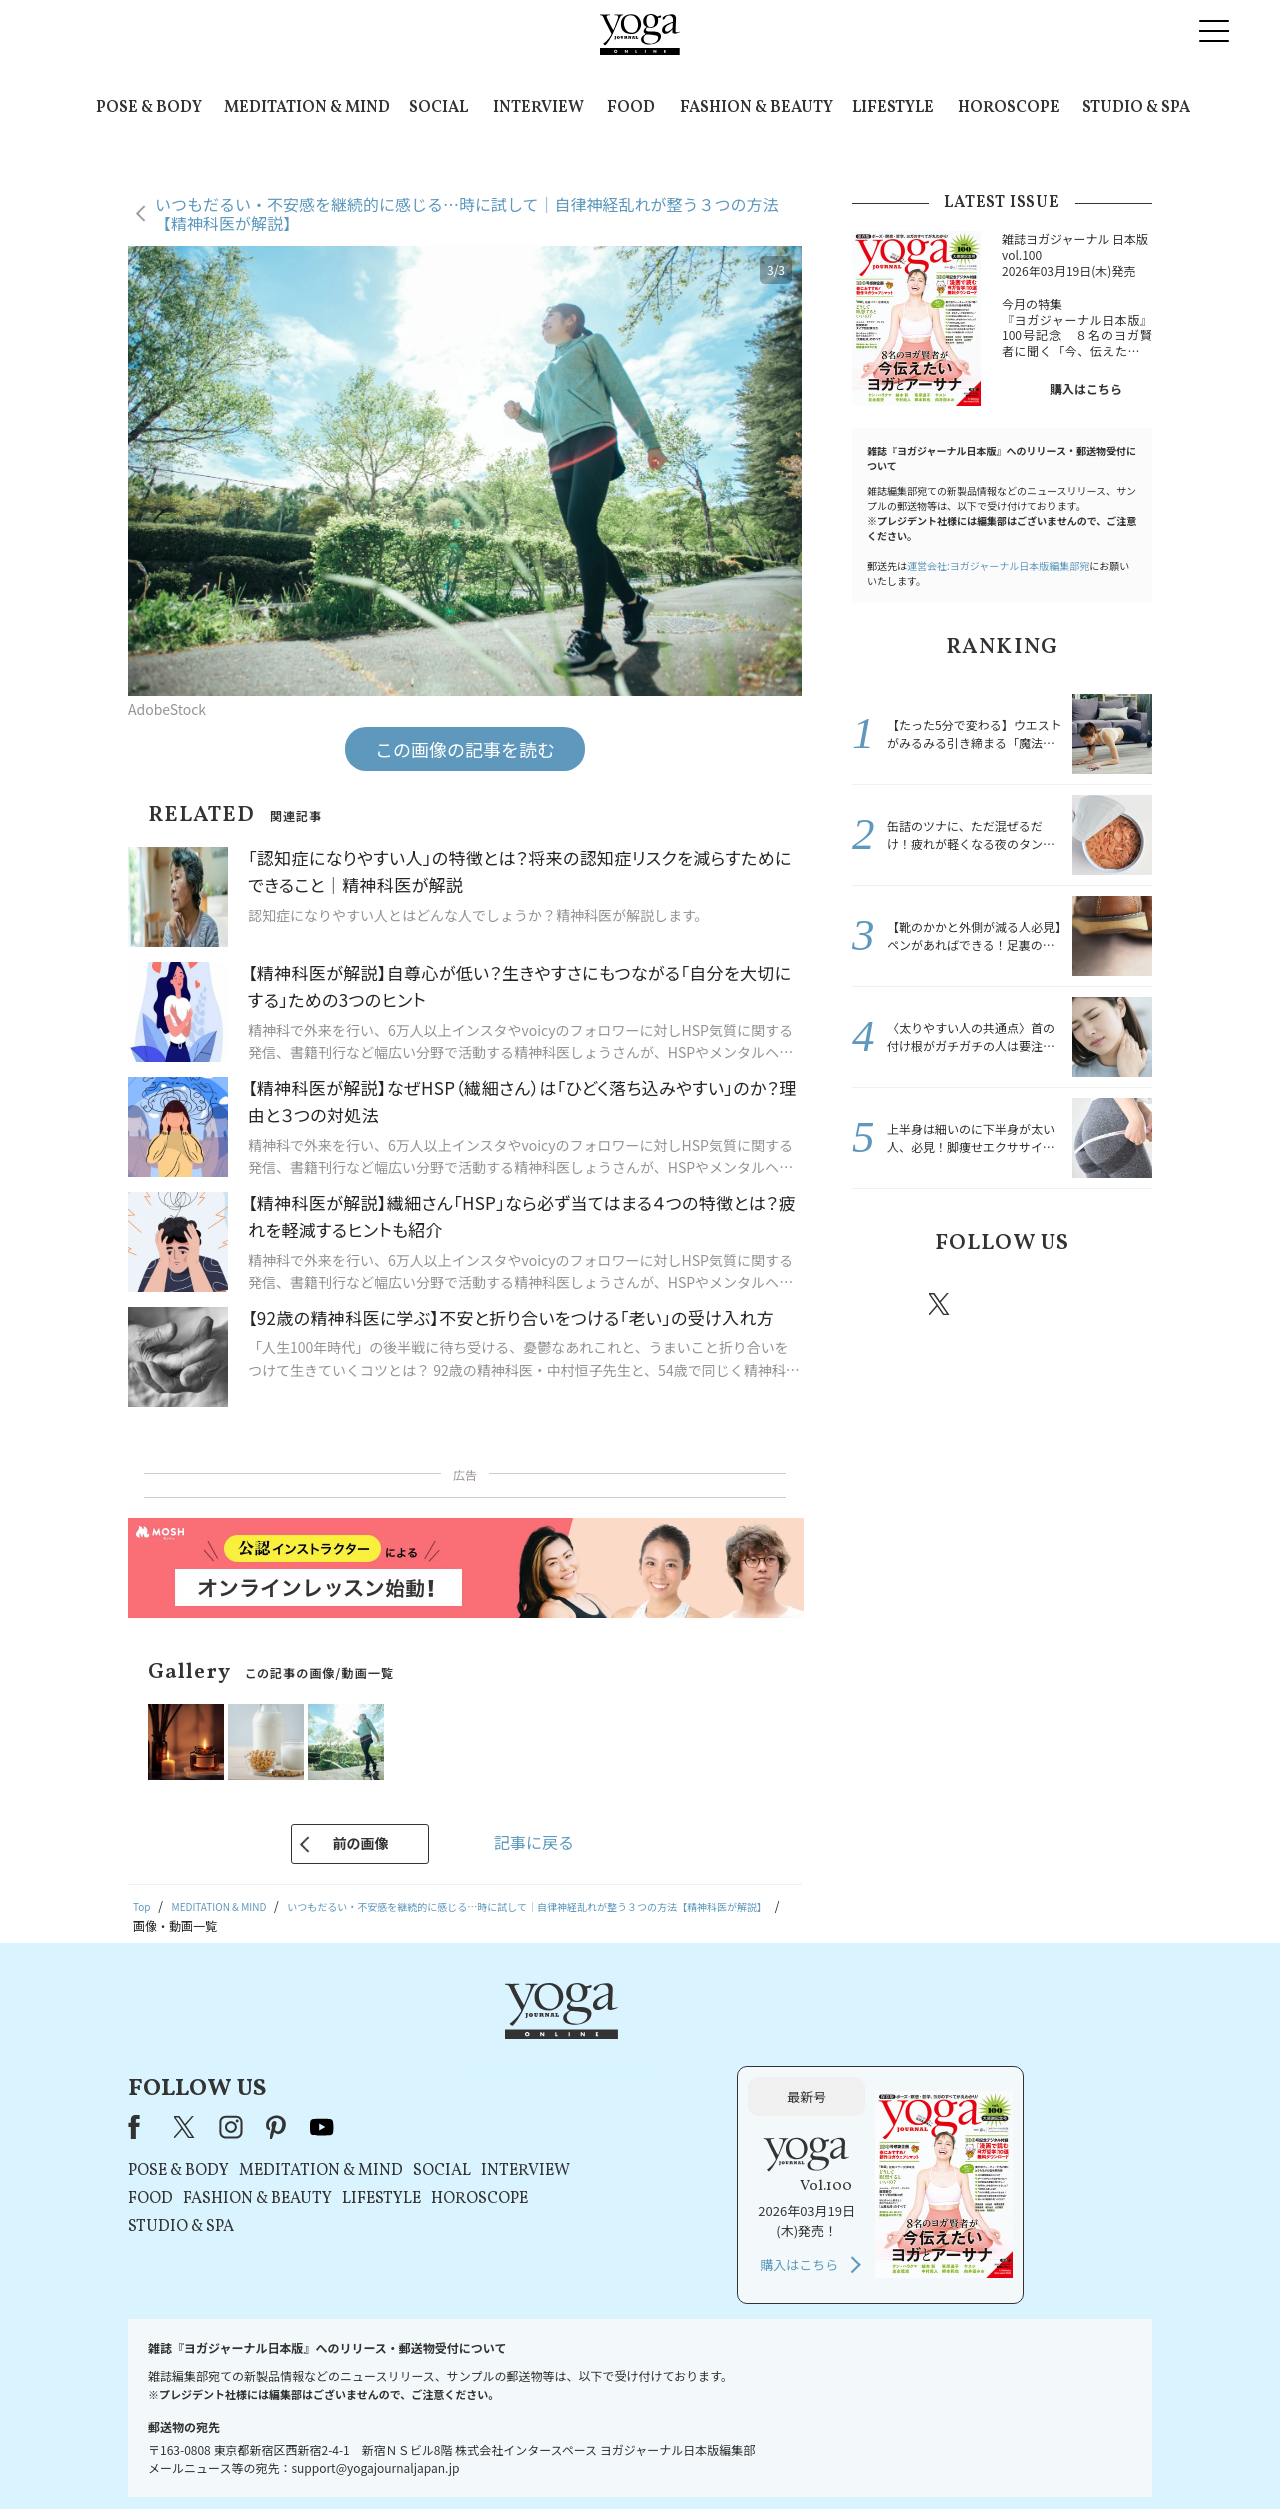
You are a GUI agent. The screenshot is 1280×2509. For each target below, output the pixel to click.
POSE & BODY (149, 108)
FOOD (631, 108)
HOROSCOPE (1009, 108)
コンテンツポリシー (739, 2455)
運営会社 (834, 2455)
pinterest (1060, 1304)
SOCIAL (438, 108)
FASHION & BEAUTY (756, 108)
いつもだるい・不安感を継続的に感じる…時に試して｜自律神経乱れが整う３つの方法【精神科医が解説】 (467, 213)
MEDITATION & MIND (307, 108)
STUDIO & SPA (1136, 108)
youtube (578, 2044)
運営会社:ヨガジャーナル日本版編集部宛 (998, 565)
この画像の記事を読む (465, 749)
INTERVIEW (538, 108)
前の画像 (360, 1843)
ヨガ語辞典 (994, 2455)
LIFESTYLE (893, 108)
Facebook (883, 1304)
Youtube (1117, 1304)
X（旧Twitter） (442, 2044)
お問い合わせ (282, 2455)
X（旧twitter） (941, 1304)
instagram (999, 1303)
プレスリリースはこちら (400, 2455)
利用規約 (508, 2455)
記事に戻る (534, 1842)
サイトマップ (911, 2455)
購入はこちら (1086, 388)
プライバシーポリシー (608, 2455)
